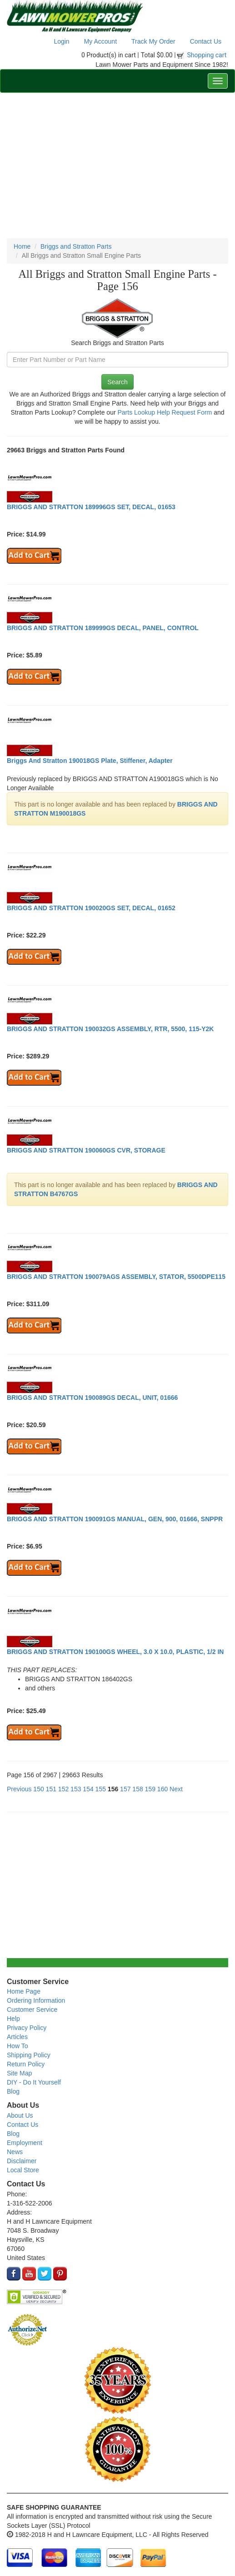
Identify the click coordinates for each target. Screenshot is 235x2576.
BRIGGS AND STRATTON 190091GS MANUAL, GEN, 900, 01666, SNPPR (115, 1519)
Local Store (23, 2170)
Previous (19, 1789)
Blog (13, 2091)
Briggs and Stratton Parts (75, 246)
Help (13, 2018)
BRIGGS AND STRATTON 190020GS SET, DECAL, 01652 (91, 908)
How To (17, 2046)
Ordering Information (36, 2000)
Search (117, 382)
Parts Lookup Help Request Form (165, 412)
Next (176, 1789)
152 (63, 1789)
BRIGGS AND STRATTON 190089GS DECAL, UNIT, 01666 (92, 1397)
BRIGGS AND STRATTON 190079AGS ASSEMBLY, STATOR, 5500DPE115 (116, 1276)
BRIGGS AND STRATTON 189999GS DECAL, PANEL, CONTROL (103, 627)
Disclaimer (21, 2161)
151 (51, 1789)
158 (137, 1789)
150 (38, 1789)
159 (150, 1789)
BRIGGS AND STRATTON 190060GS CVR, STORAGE (86, 1150)
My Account (100, 41)
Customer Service (32, 2009)
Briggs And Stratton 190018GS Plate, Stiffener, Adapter (90, 760)
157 (125, 1789)
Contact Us (205, 41)
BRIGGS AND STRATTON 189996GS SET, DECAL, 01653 (91, 507)
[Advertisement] (117, 165)
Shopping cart (207, 55)
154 (88, 1789)
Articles (17, 2036)
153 (75, 1789)
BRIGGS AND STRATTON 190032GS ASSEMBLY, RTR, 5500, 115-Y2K (110, 1028)
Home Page (23, 1991)
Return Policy (26, 2064)
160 (162, 1789)
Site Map (19, 2073)
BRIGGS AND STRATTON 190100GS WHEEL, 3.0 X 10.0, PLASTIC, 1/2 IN (115, 1651)
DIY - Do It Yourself (34, 2082)
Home (22, 246)
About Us (20, 2115)
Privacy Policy (26, 2027)
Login (61, 41)
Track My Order (153, 41)
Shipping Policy (28, 2055)
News (15, 2151)
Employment (24, 2142)
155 (100, 1789)
